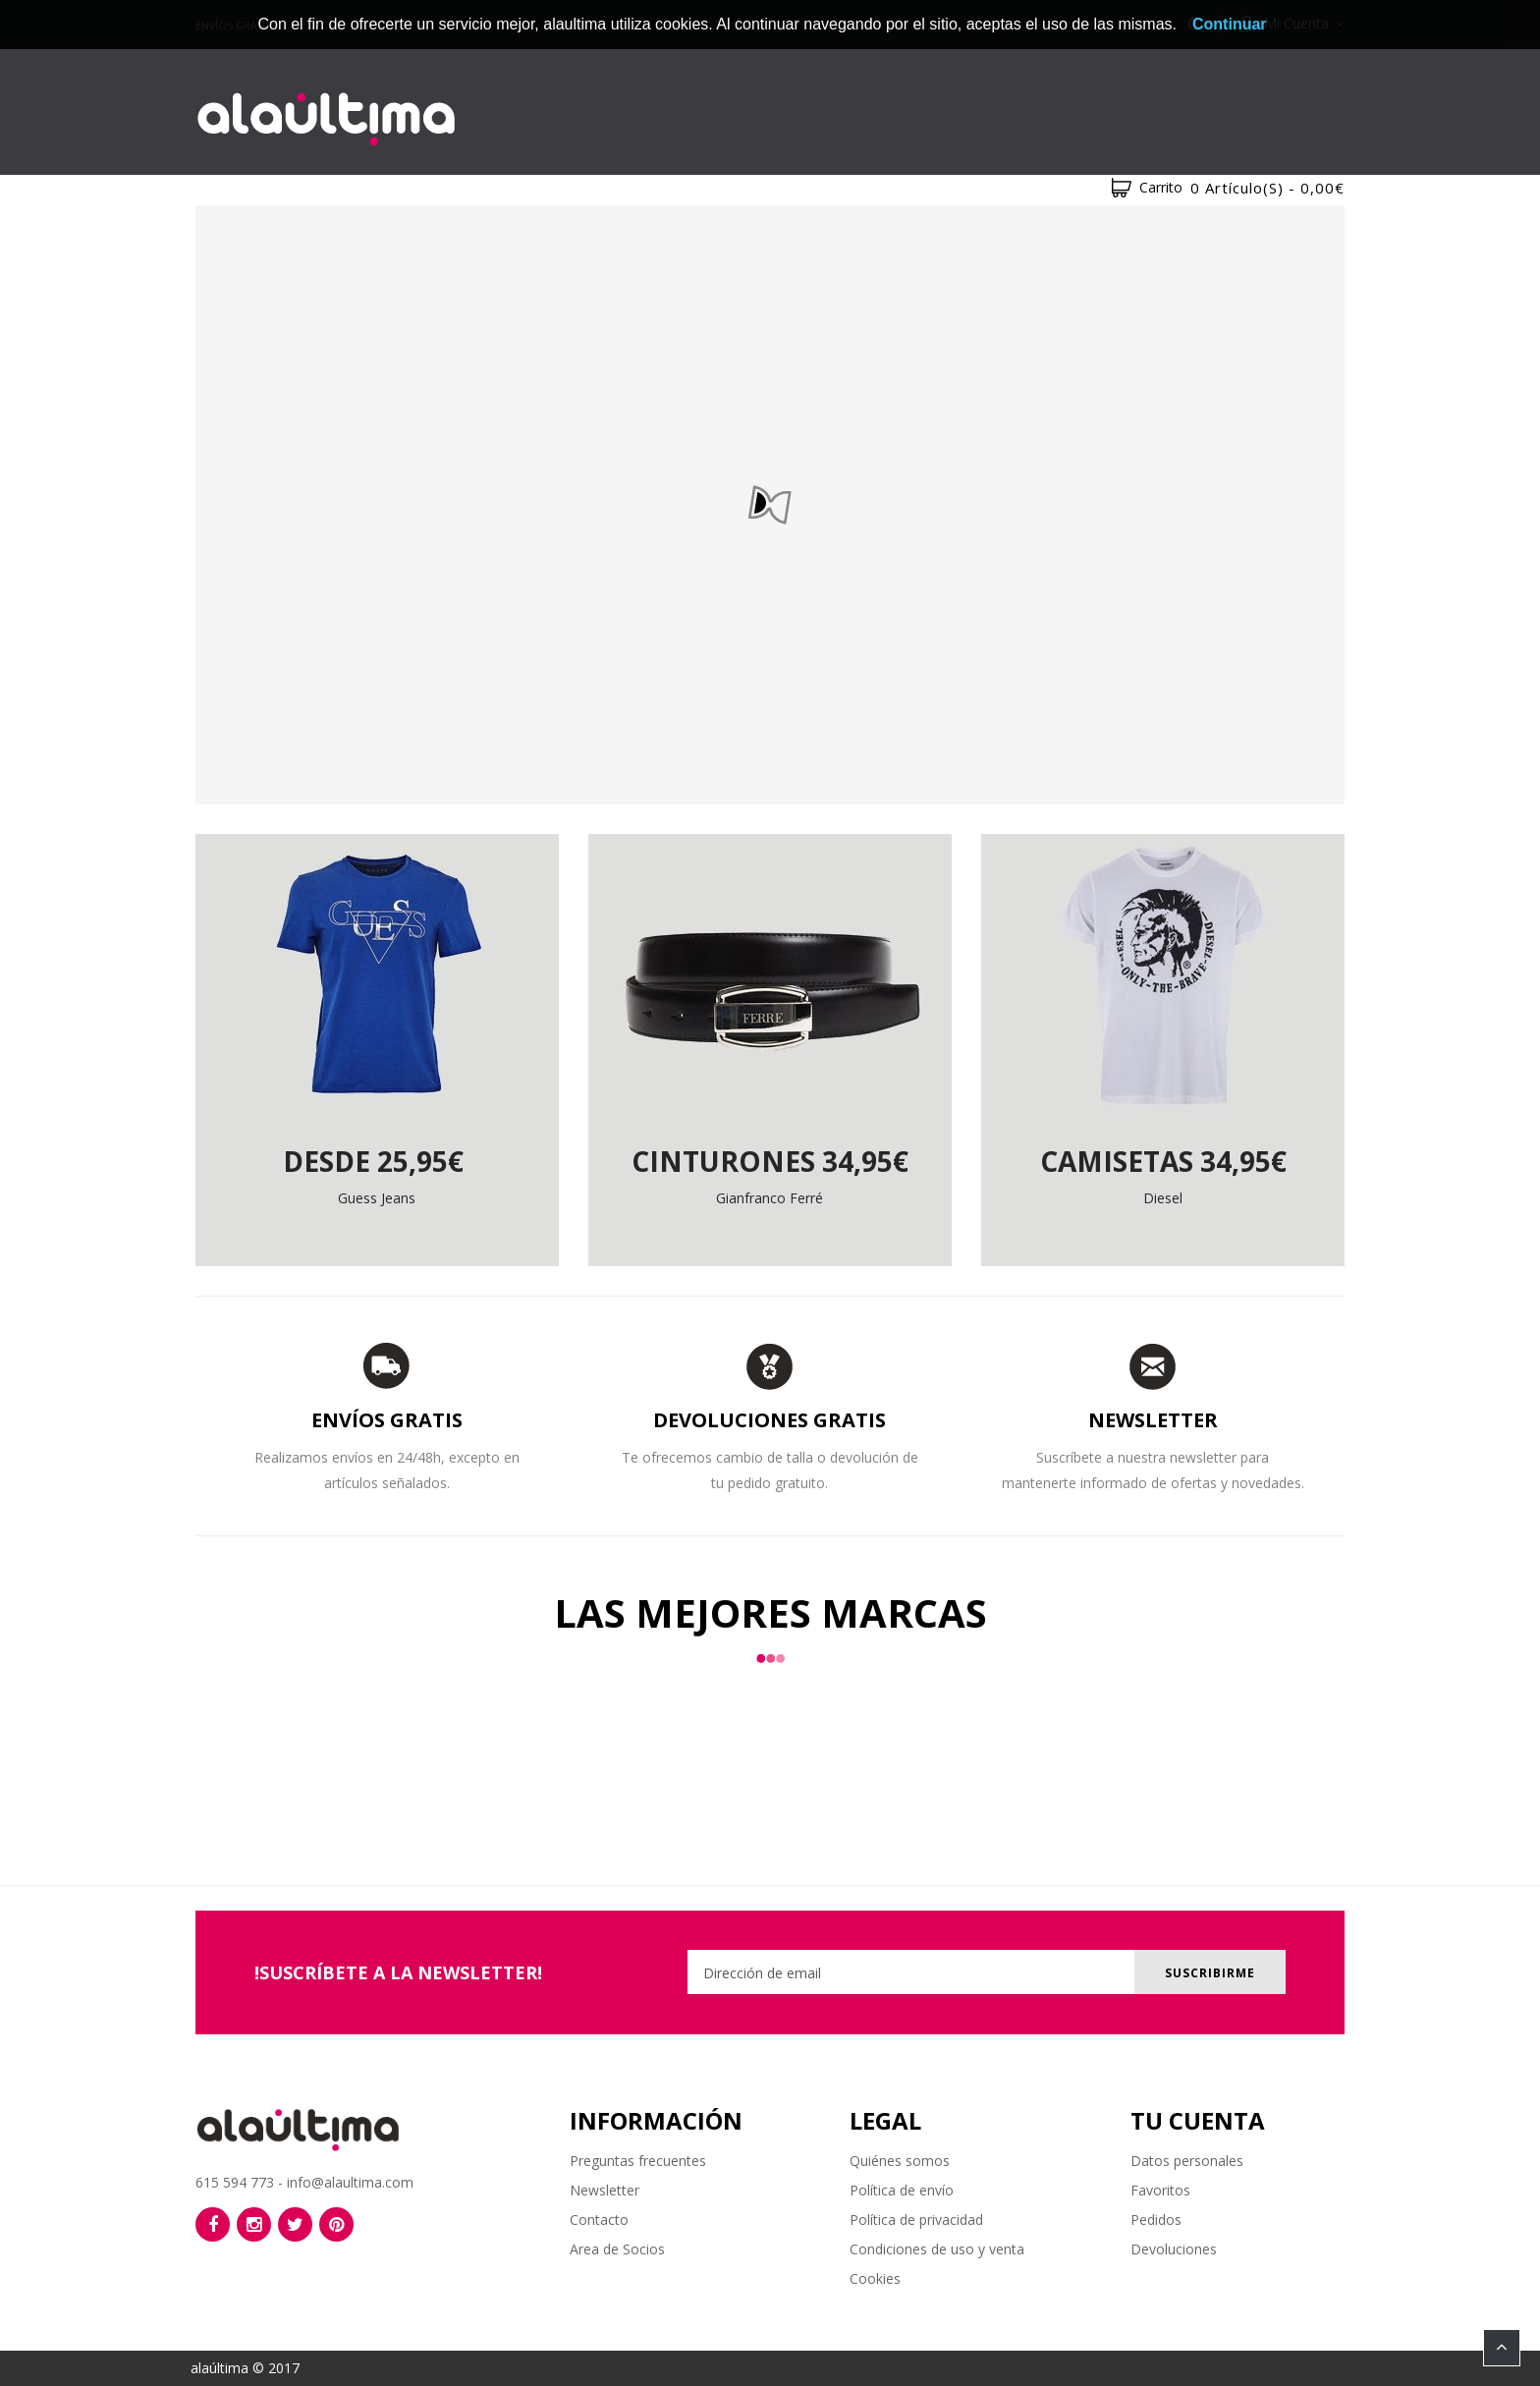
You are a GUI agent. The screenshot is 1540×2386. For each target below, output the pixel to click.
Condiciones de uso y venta (937, 2249)
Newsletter (604, 2190)
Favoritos (1160, 2190)
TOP (1501, 2347)
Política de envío (902, 2190)
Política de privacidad (916, 2219)
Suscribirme (1210, 1973)
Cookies (875, 2278)
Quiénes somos (900, 2160)
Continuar (1229, 24)
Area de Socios (617, 2249)
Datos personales (1186, 2160)
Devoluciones (1173, 2249)
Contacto (599, 2219)
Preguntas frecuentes (638, 2160)
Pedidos (1156, 2219)
